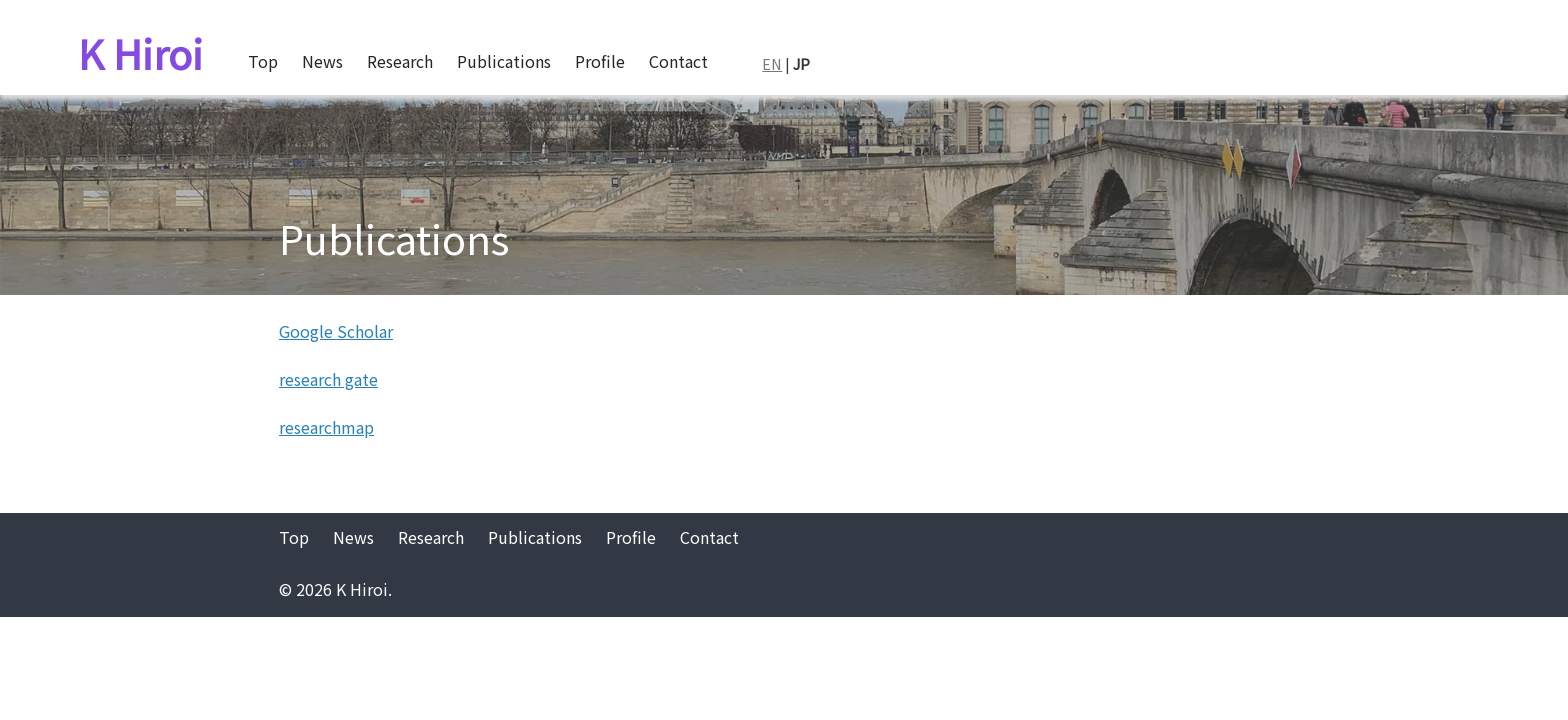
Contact (678, 61)
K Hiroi (140, 53)
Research (400, 61)
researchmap (326, 427)
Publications (504, 61)
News (322, 61)
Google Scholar (336, 331)
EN (772, 63)
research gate (328, 379)
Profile (600, 61)
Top (263, 61)
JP (801, 63)
